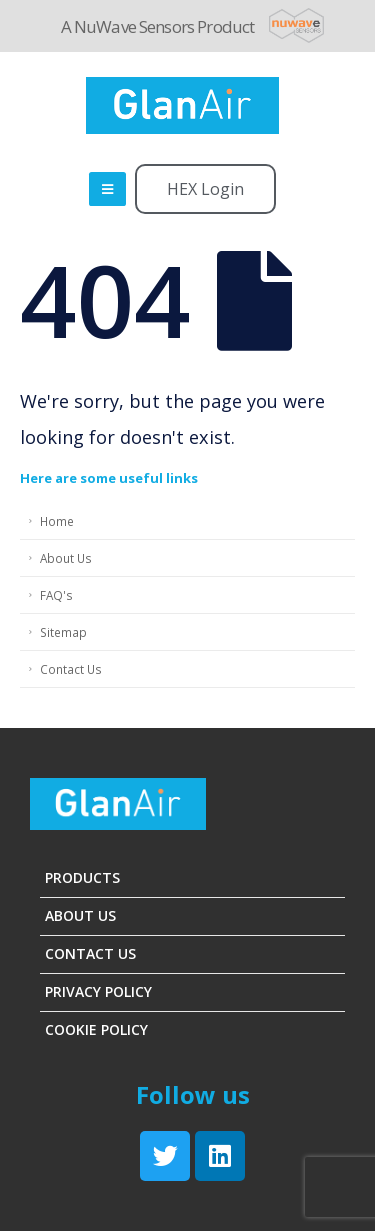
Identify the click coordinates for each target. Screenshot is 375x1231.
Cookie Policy (96, 1029)
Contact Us (71, 669)
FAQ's (56, 595)
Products (82, 877)
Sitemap (63, 632)
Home (57, 521)
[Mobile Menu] (107, 189)
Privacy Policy (98, 991)
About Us (66, 558)
